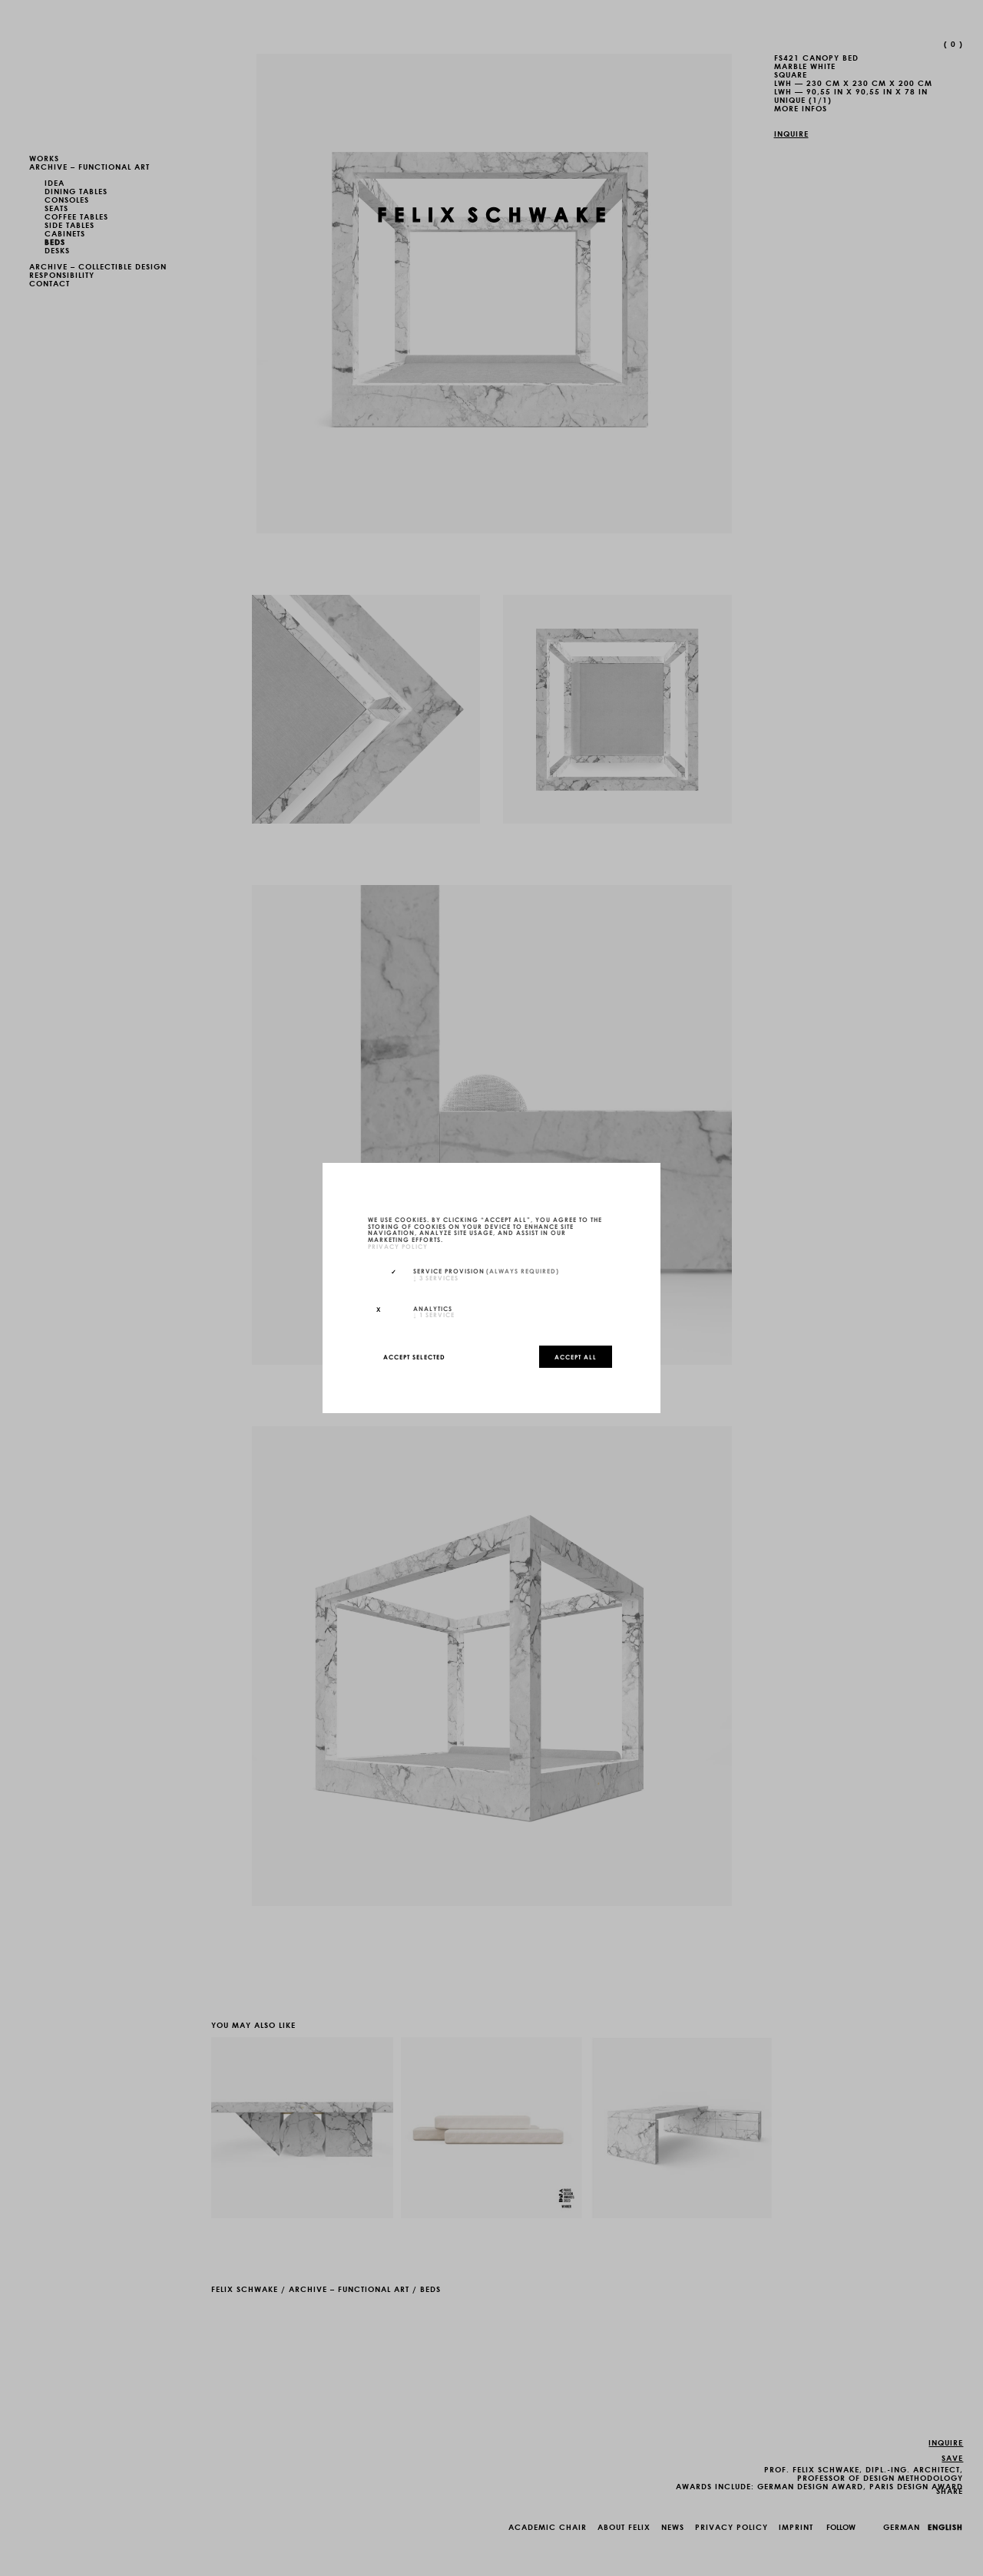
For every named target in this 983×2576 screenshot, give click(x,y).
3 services (435, 1277)
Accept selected (414, 1356)
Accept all (575, 1356)
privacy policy (398, 1245)
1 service (434, 1314)
